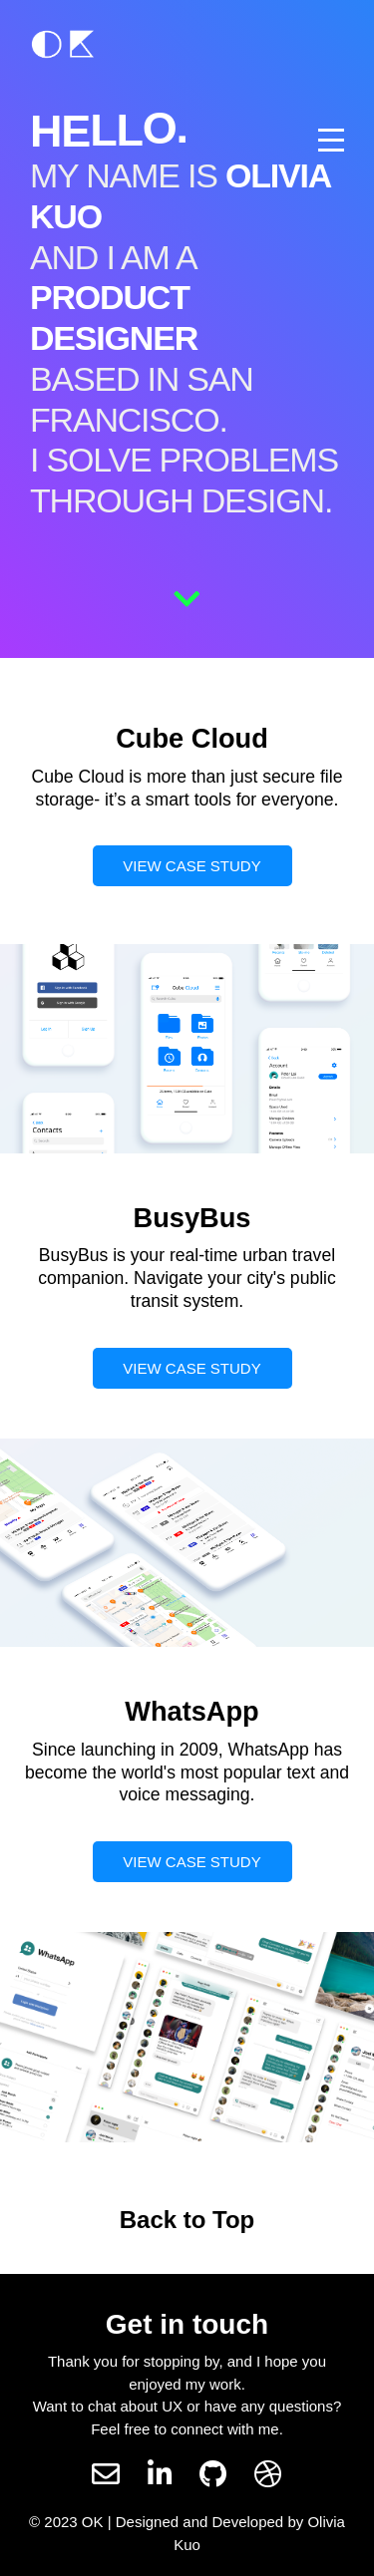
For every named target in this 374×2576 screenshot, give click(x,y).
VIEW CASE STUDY (191, 865)
